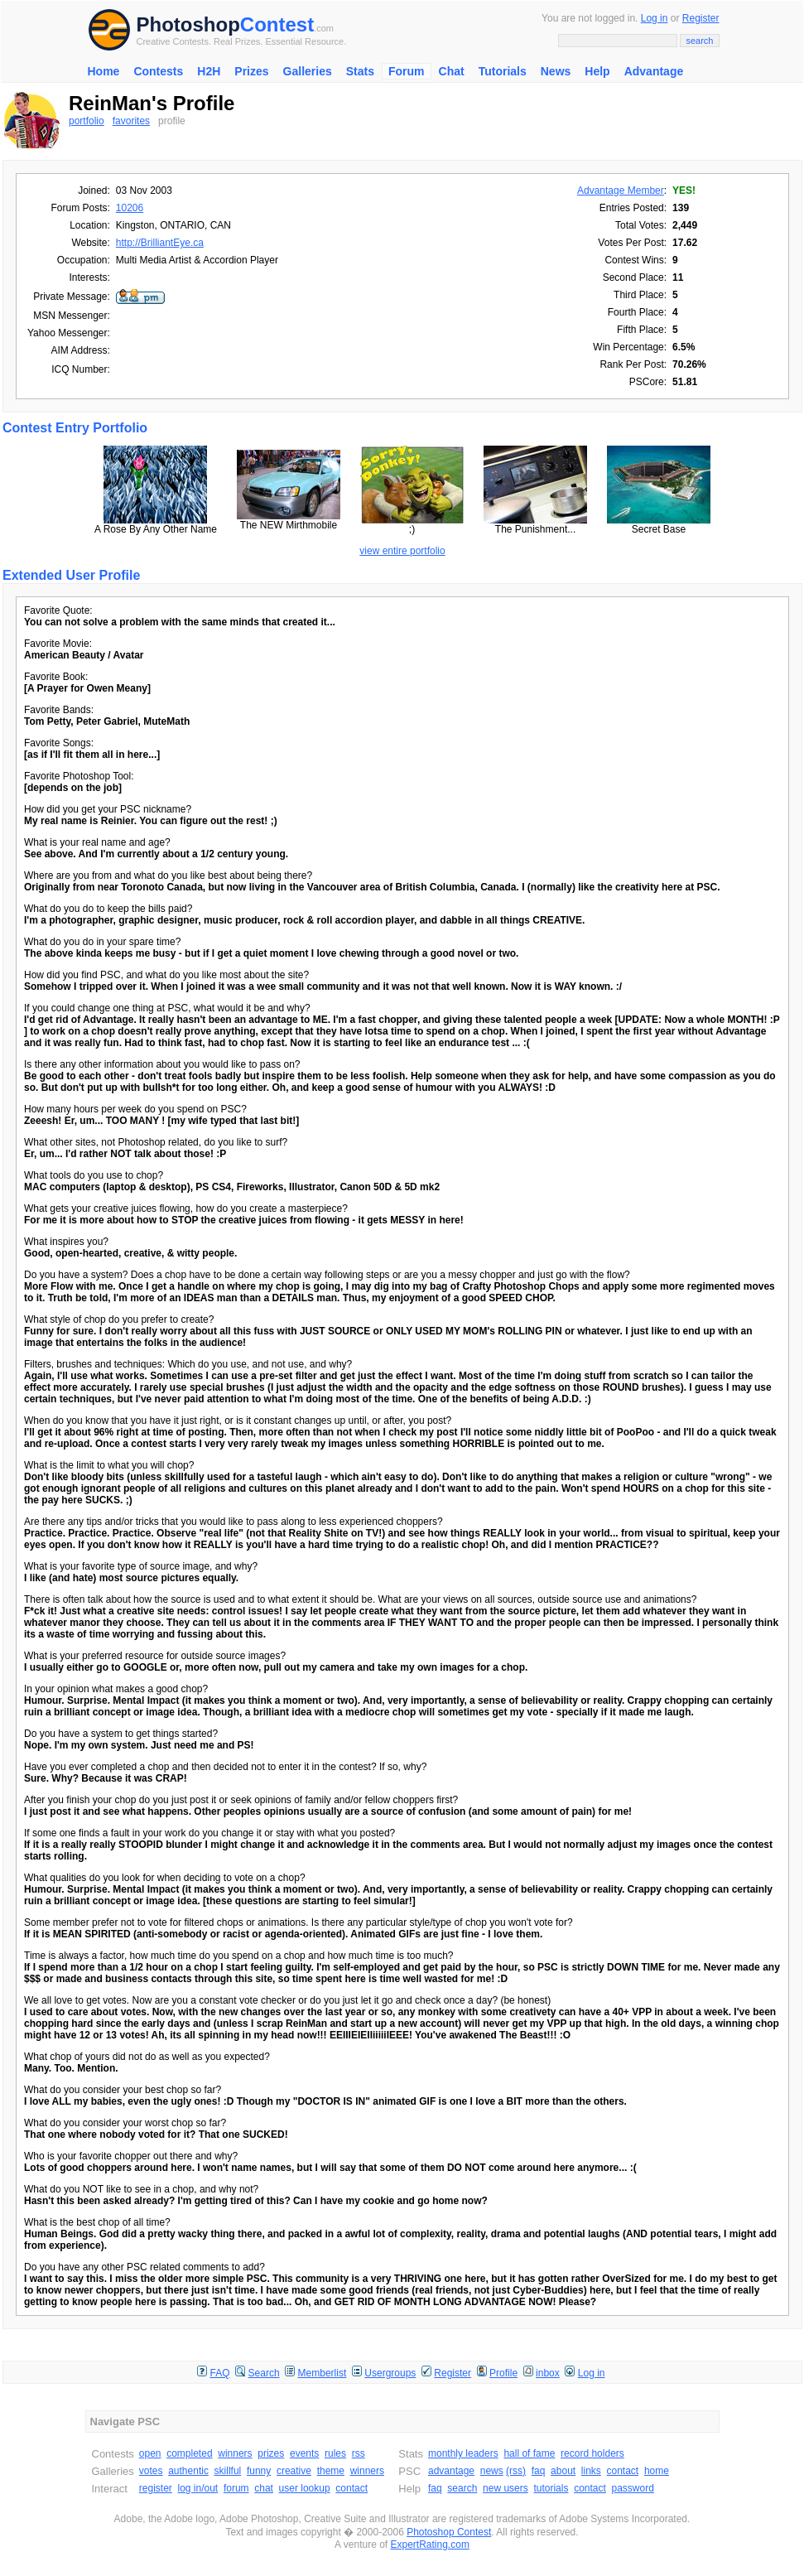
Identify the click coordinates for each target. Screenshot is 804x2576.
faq (539, 2471)
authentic (188, 2471)
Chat (452, 71)
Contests (158, 71)
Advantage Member (620, 190)
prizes (271, 2453)
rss (358, 2453)
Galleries (307, 71)
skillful (228, 2471)
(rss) (516, 2471)
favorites (131, 121)
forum (236, 2488)
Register (701, 18)
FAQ (220, 2373)
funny (259, 2471)
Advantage (654, 71)
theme (330, 2471)
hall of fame (529, 2453)
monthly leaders (463, 2453)
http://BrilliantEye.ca (160, 242)
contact (351, 2488)
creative (294, 2471)
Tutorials (503, 71)
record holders (592, 2453)
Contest (277, 24)
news (491, 2471)
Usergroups (390, 2373)
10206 (129, 208)
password (633, 2488)
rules (335, 2453)
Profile (503, 2373)
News (556, 71)
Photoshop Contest (449, 2532)
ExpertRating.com (430, 2544)
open (150, 2453)
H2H (208, 71)
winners (235, 2453)
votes (151, 2471)
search (462, 2488)
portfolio (86, 121)
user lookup (304, 2488)
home (656, 2471)
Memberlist (322, 2373)
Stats (360, 71)
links (591, 2471)
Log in (654, 18)
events (304, 2453)
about (563, 2471)
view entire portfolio (402, 551)
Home (104, 71)
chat (263, 2488)
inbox (548, 2373)
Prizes (251, 71)
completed (189, 2453)
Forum (406, 71)
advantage (451, 2471)
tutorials (550, 2488)
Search (264, 2373)
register (155, 2488)
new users (505, 2488)
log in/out (198, 2488)
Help (597, 71)
